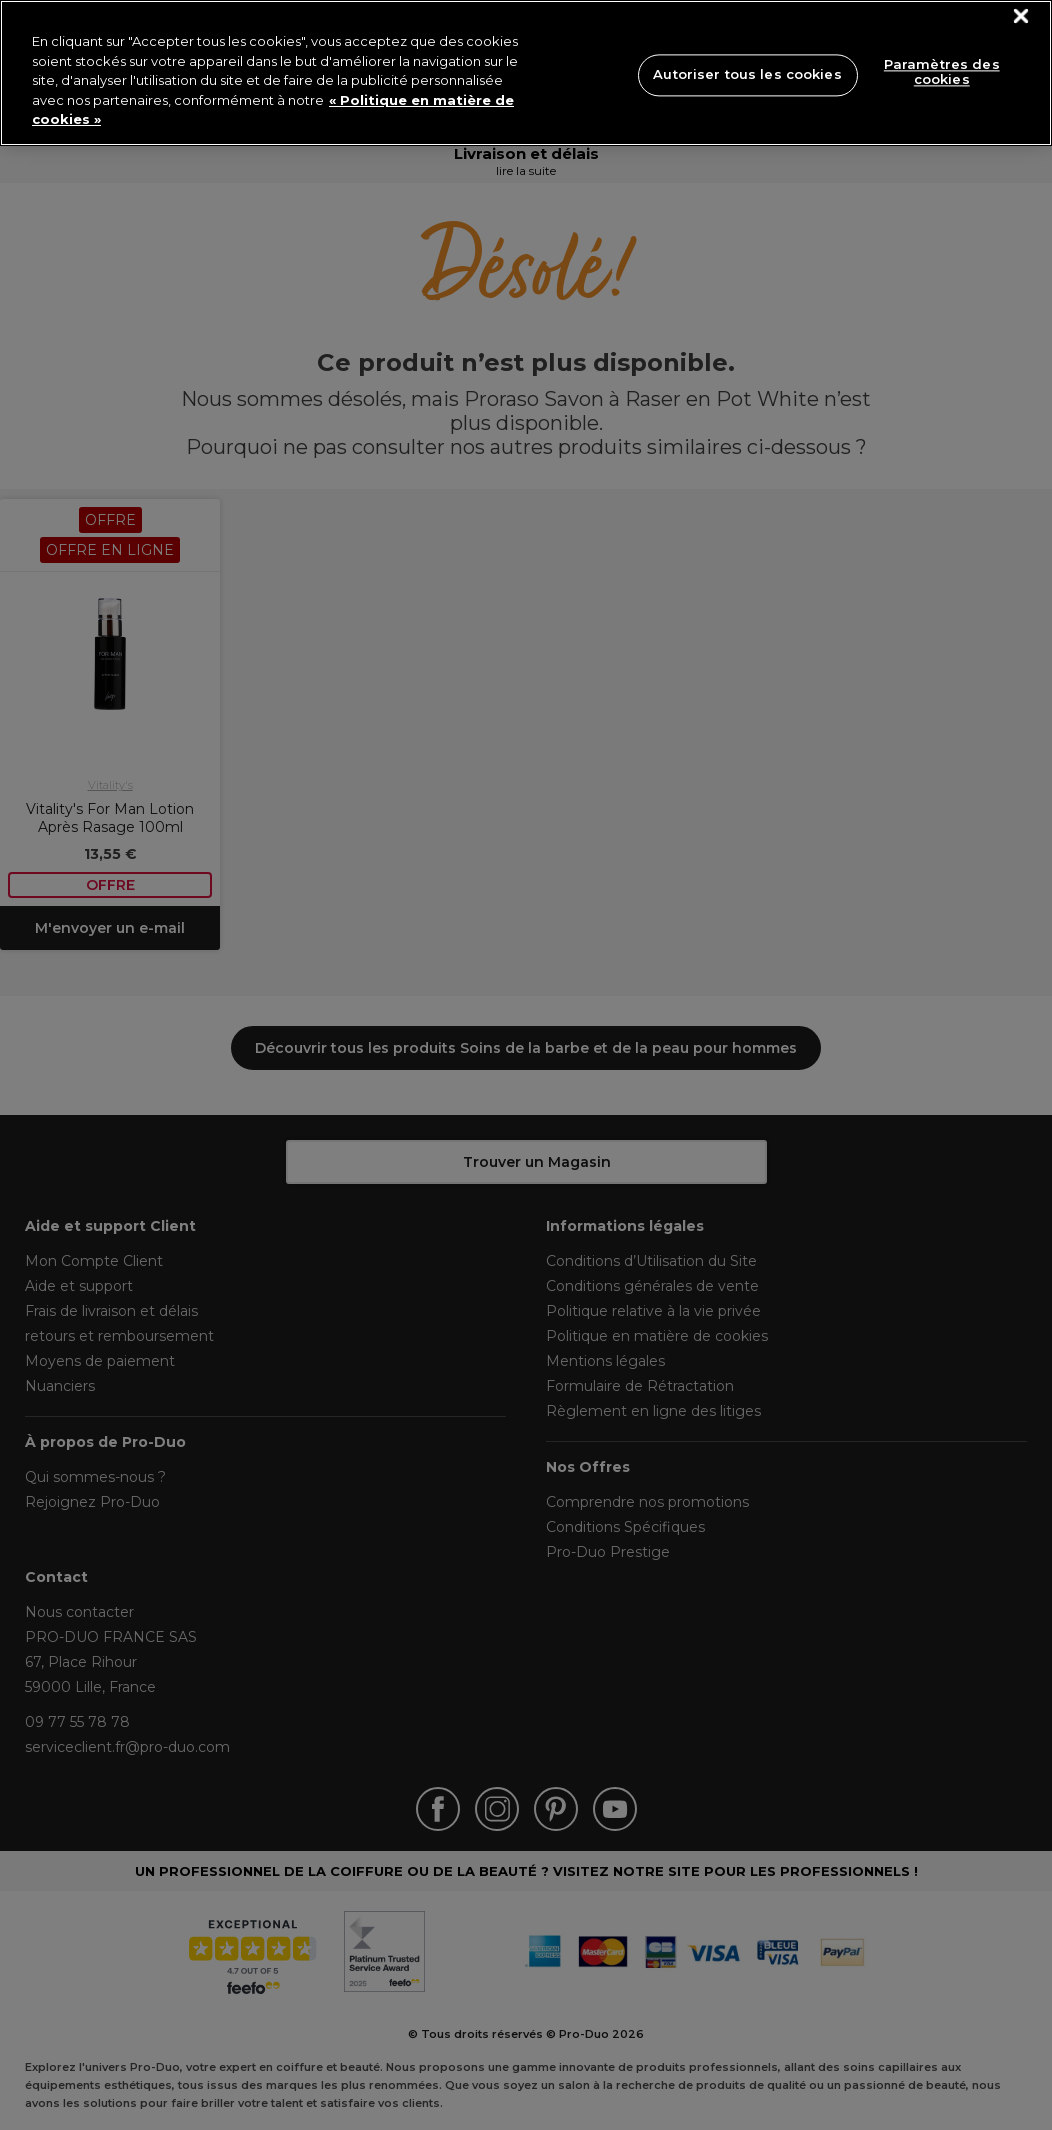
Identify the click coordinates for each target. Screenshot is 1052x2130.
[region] (526, 73)
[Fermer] (1021, 16)
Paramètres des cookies (942, 72)
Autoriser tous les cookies (747, 74)
